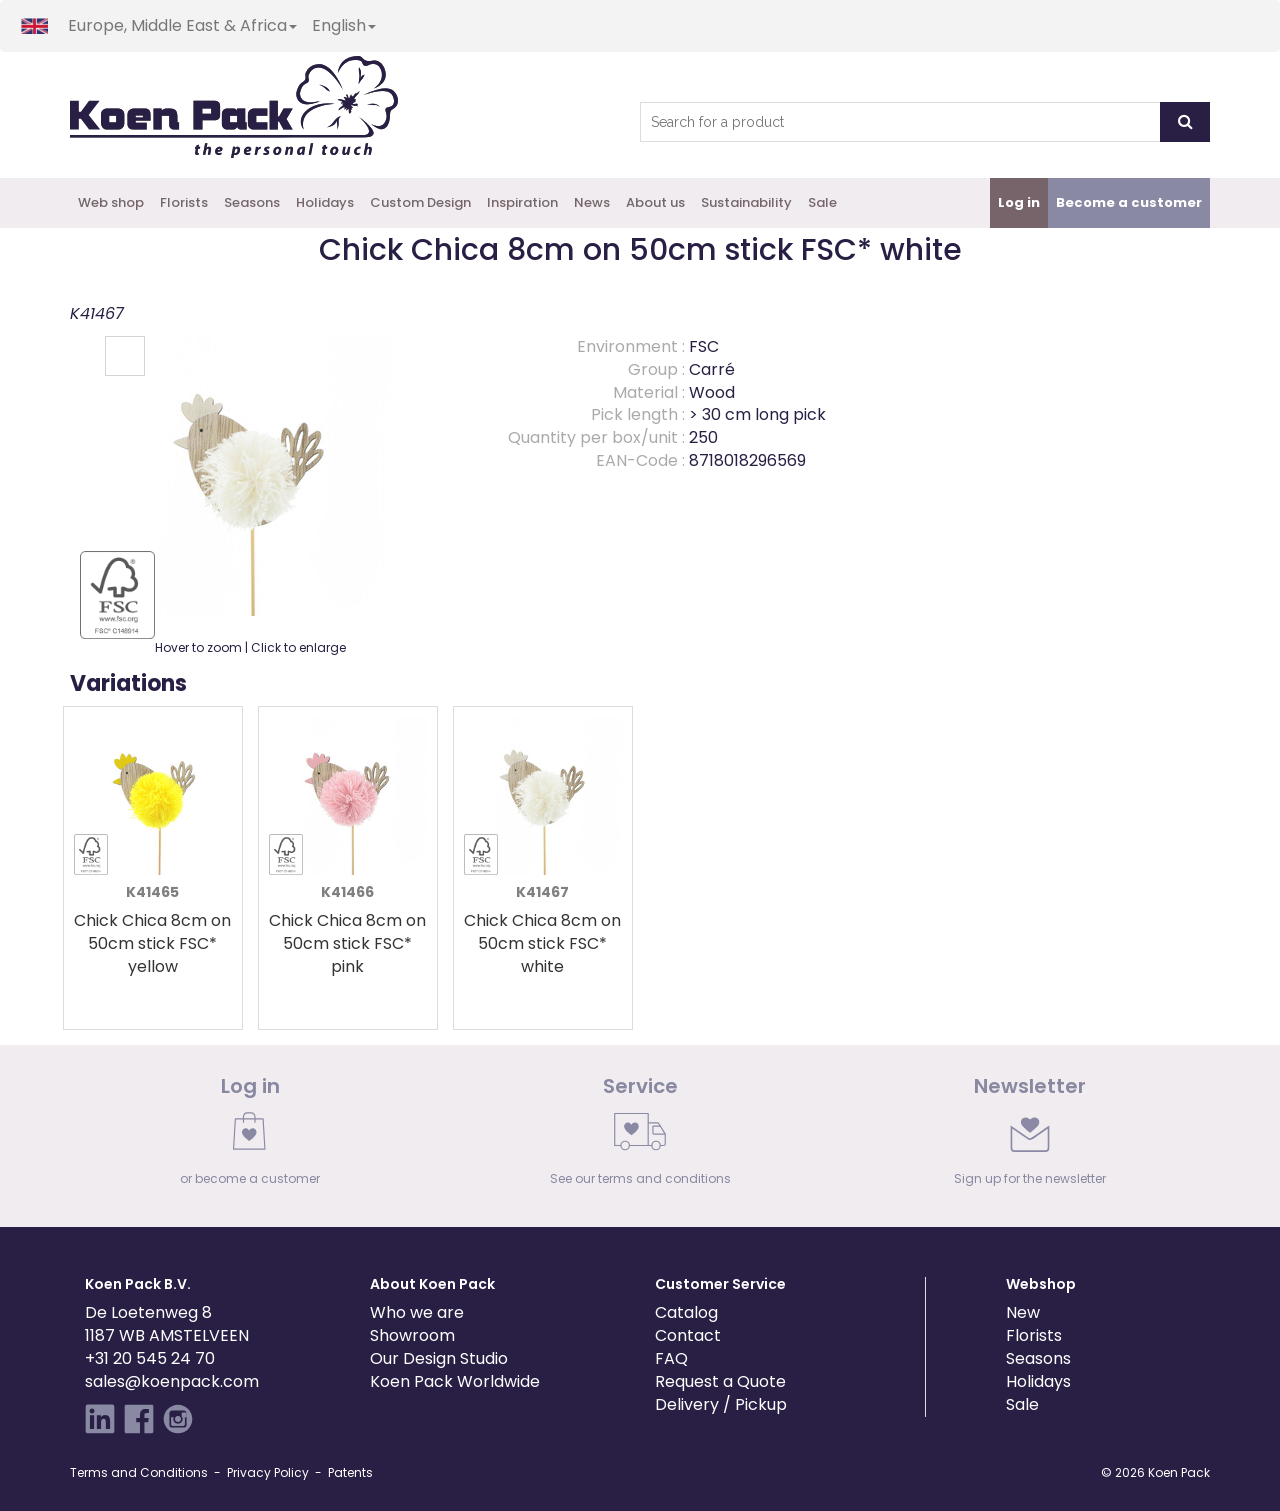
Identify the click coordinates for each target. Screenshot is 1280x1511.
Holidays (325, 202)
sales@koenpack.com (172, 1381)
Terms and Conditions (139, 1472)
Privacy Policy (268, 1472)
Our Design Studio (439, 1358)
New (1023, 1312)
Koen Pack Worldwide (455, 1381)
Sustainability (746, 202)
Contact (688, 1335)
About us (655, 202)
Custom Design (420, 202)
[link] (250, 1136)
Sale (822, 202)
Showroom (412, 1335)
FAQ (671, 1358)
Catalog (686, 1312)
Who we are (417, 1312)
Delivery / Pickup (721, 1404)
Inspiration (522, 202)
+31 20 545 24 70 (150, 1358)
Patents (350, 1472)
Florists (184, 202)
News (592, 202)
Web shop (111, 202)
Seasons (252, 202)
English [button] (344, 25)
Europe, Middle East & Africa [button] (182, 25)
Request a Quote (720, 1381)
